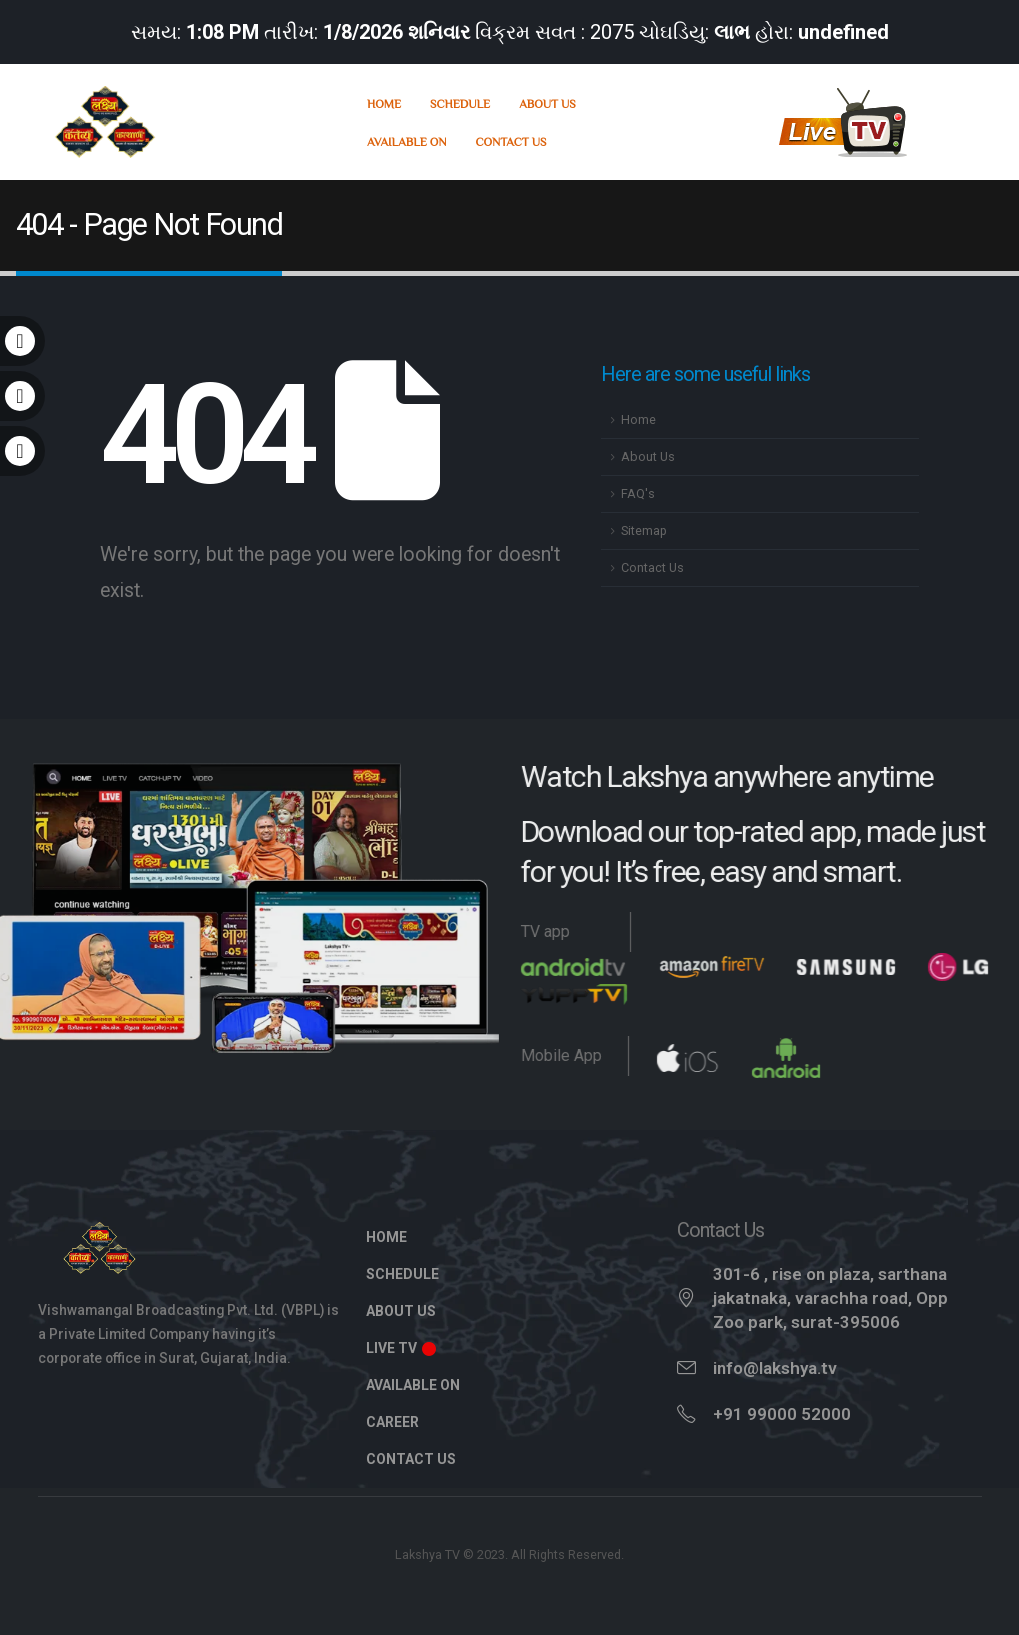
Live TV (402, 1348)
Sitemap (644, 530)
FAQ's (638, 493)
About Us (547, 103)
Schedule (460, 103)
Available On (407, 141)
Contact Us (511, 141)
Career (392, 1422)
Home (384, 103)
